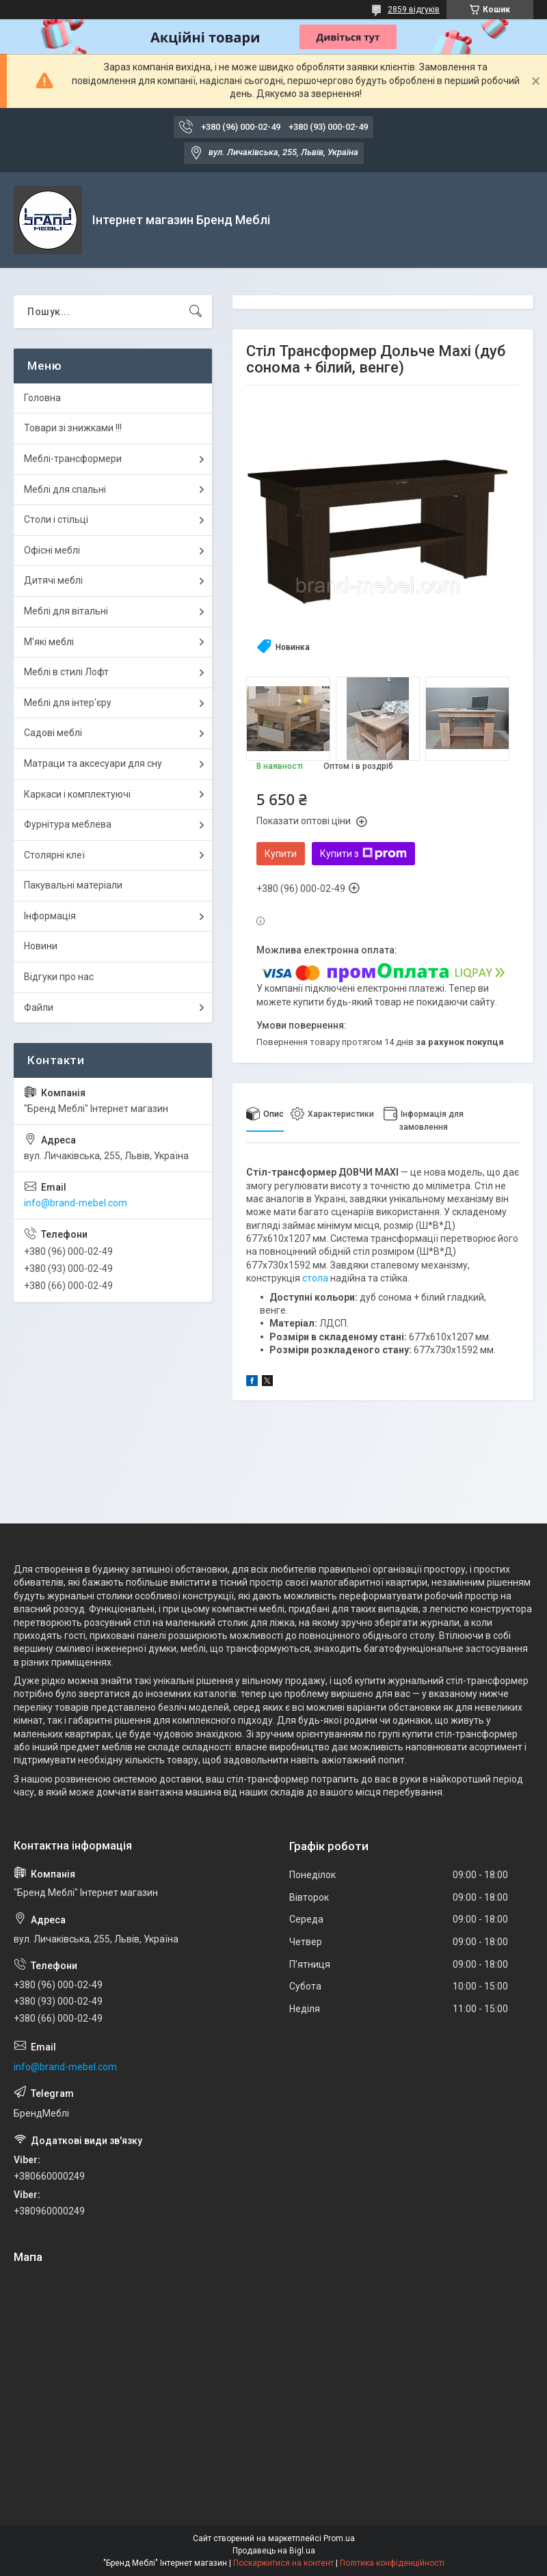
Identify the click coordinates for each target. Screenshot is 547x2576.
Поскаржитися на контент (283, 2563)
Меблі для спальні (65, 489)
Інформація (50, 915)
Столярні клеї (54, 855)
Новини (40, 945)
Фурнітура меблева (67, 824)
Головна (42, 397)
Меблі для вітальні (66, 611)
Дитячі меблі (53, 580)
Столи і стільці (56, 519)
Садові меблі (53, 732)
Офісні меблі (52, 550)
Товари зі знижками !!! (73, 427)
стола (315, 1278)
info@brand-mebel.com (75, 1202)
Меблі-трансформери (73, 458)
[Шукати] (195, 311)
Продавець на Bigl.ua (273, 2550)
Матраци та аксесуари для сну (93, 763)
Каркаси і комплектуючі (77, 794)
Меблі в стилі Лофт (66, 671)
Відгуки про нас (59, 976)
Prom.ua (339, 2538)
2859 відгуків (414, 9)
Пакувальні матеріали (73, 885)
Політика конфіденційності (392, 2563)
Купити (281, 853)
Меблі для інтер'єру (67, 702)
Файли (38, 1007)
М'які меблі (49, 641)
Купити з (363, 854)
